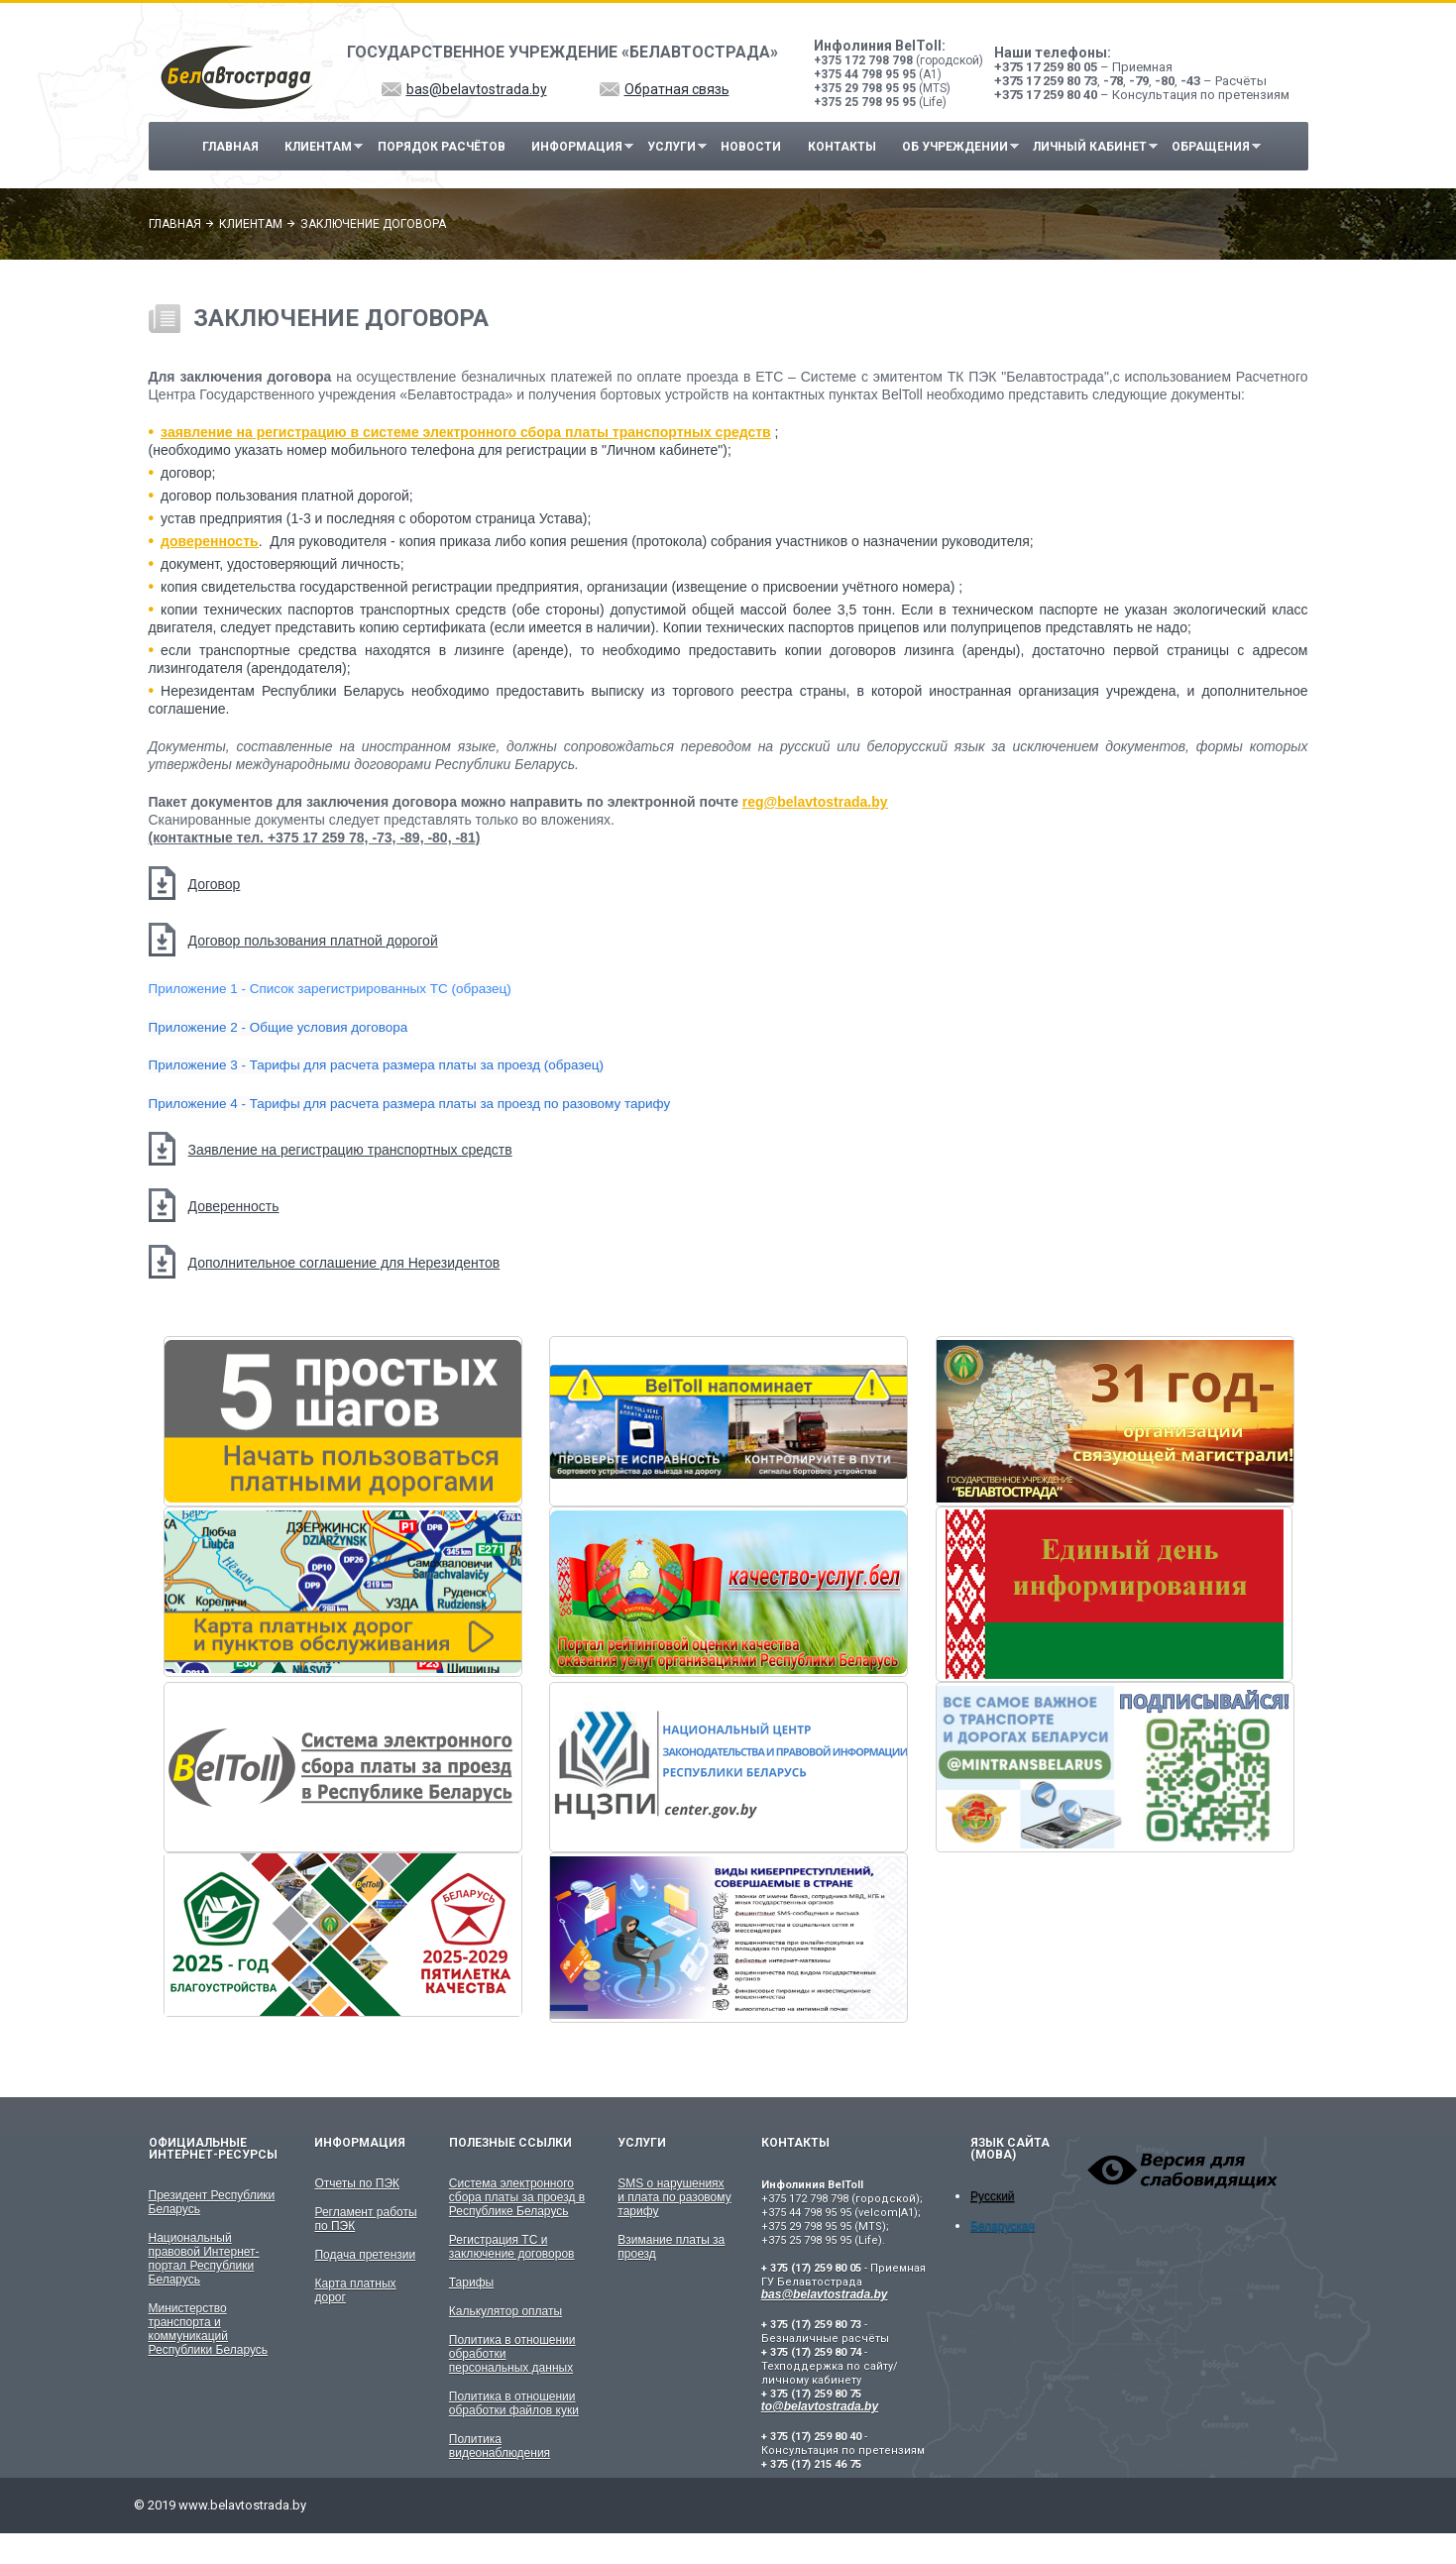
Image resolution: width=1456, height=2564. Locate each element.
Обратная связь (676, 89)
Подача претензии (364, 2255)
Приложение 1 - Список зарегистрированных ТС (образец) (330, 988)
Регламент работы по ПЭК (365, 2219)
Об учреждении (955, 147)
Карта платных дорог (354, 2290)
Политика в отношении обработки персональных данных (512, 2354)
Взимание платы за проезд (671, 2247)
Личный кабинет (1090, 147)
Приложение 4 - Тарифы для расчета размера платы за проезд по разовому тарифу (410, 1103)
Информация (576, 147)
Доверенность (234, 1206)
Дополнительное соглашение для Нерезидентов (344, 1263)
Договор (214, 884)
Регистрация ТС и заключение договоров (512, 2247)
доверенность (210, 541)
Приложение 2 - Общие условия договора (278, 1027)
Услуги (671, 147)
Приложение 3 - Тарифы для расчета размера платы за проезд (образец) (376, 1065)
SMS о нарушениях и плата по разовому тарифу (673, 2197)
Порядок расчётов (441, 147)
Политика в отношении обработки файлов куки (514, 2403)
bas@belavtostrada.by (476, 89)
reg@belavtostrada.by (815, 802)
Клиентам (319, 147)
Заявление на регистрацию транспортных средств (350, 1150)
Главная (230, 147)
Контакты (842, 147)
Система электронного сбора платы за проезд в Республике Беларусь (517, 2197)
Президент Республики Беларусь (212, 2202)
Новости (751, 147)
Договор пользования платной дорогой (313, 940)
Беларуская (1002, 2226)
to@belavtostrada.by (819, 2406)
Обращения (1212, 147)
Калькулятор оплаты (505, 2311)
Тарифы (471, 2282)
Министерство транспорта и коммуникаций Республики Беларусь (209, 2329)
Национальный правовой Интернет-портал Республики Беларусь (204, 2258)
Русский (992, 2196)
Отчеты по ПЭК (356, 2183)
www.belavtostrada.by (242, 2505)
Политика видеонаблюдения (499, 2446)
